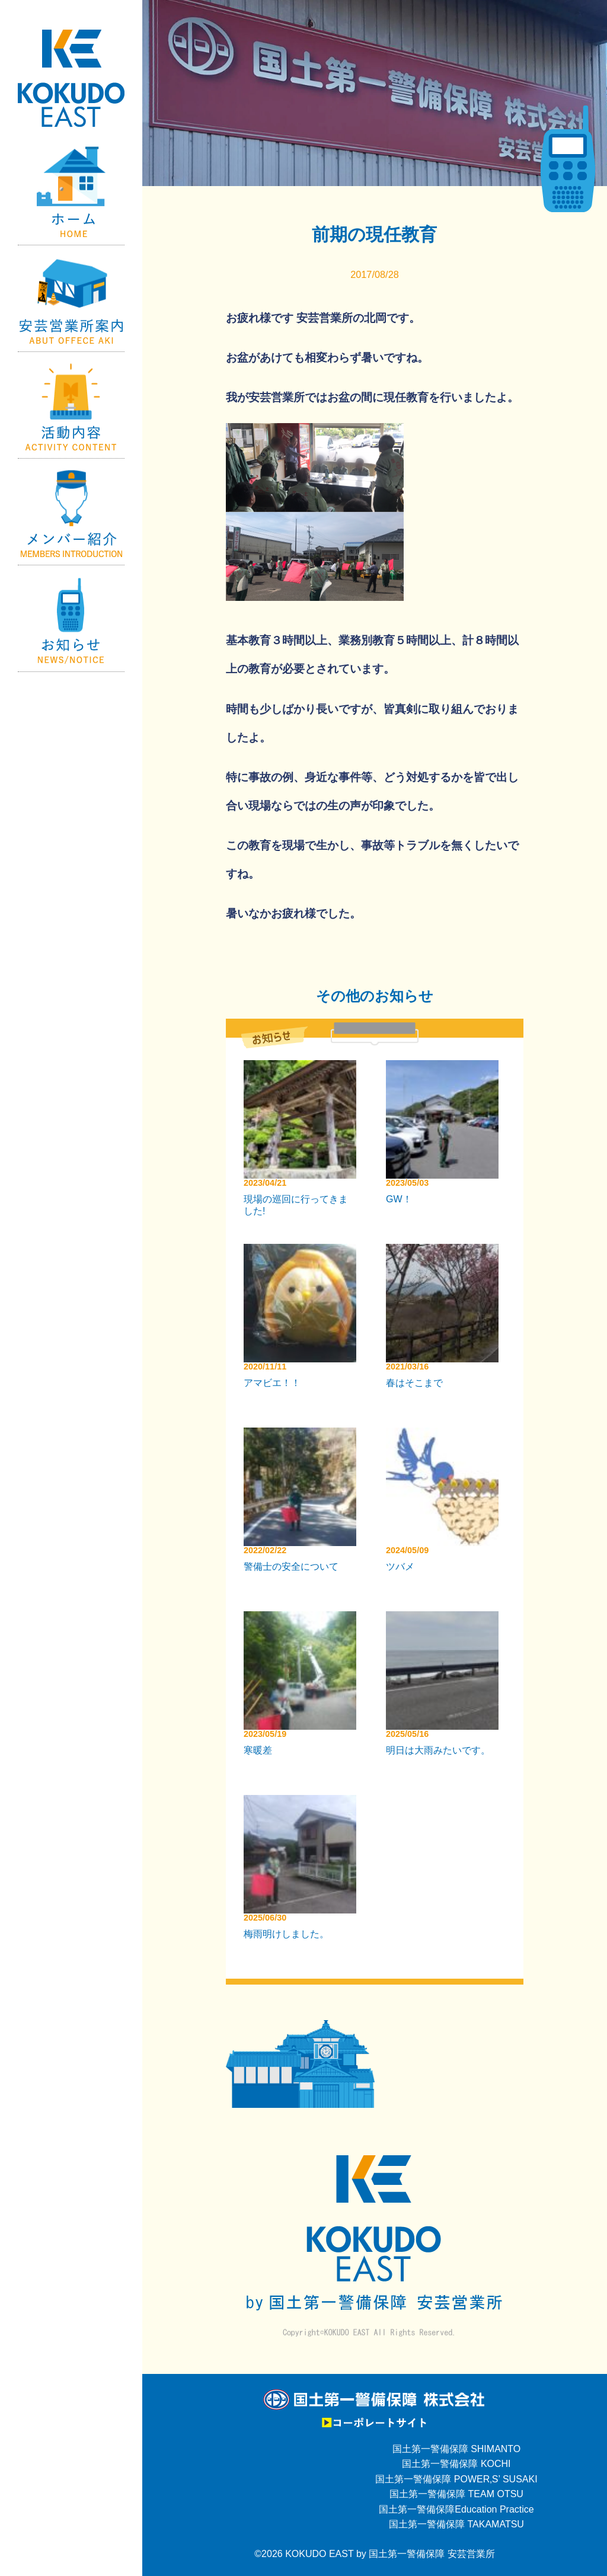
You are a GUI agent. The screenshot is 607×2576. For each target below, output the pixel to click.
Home (71, 192)
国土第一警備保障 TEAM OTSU (456, 2494)
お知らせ (71, 618)
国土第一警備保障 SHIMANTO (456, 2449)
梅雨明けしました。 (286, 1934)
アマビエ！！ (272, 1383)
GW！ (399, 1199)
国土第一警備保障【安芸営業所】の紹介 (71, 298)
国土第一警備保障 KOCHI (456, 2464)
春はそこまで (414, 1383)
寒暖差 (258, 1750)
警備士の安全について (291, 1566)
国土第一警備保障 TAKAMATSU (456, 2524)
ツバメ (400, 1566)
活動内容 (71, 405)
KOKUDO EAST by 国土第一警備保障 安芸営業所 (390, 2554)
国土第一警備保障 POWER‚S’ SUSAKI (456, 2479)
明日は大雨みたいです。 (438, 1750)
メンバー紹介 (71, 512)
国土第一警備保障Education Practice (456, 2509)
